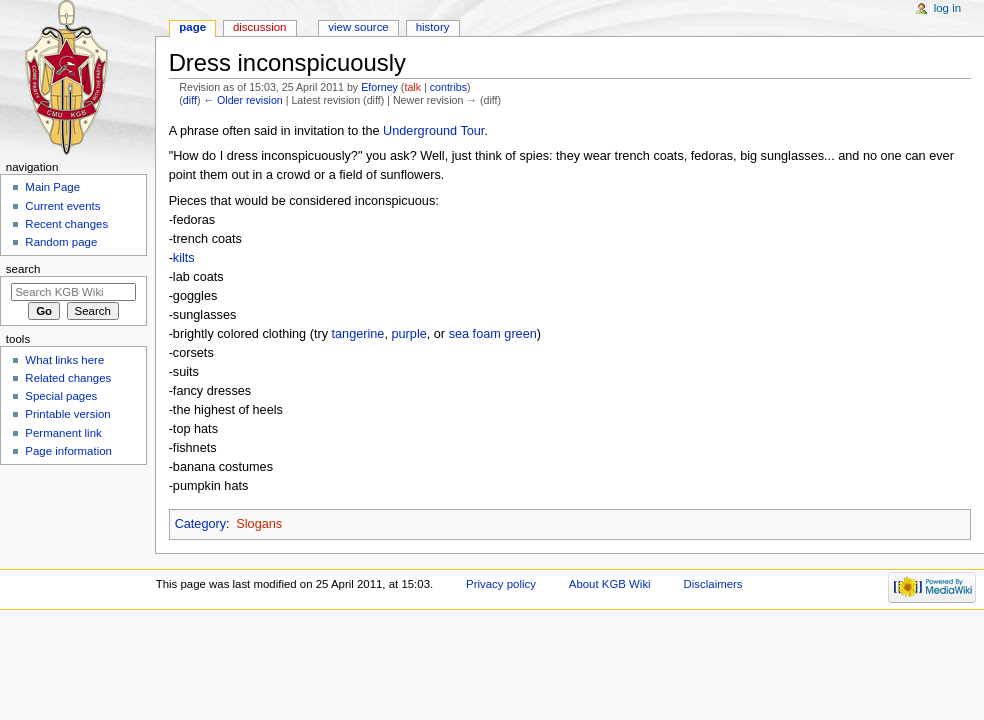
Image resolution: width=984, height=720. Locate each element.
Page (192, 27)
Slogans (259, 524)
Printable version (67, 414)
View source (358, 27)
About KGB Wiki (610, 584)
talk (412, 87)
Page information (68, 451)
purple (408, 334)
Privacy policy (501, 584)
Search (23, 269)
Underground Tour (433, 131)
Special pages (61, 396)
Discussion (259, 27)
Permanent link (63, 433)
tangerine (358, 334)
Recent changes (66, 224)
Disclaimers (713, 584)
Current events (62, 206)
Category (200, 524)
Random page (61, 242)
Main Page (52, 187)
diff (190, 100)
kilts (184, 258)
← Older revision (242, 100)
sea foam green (493, 334)
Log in (947, 8)
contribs (448, 87)
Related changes (68, 378)
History (433, 27)
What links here (64, 360)
